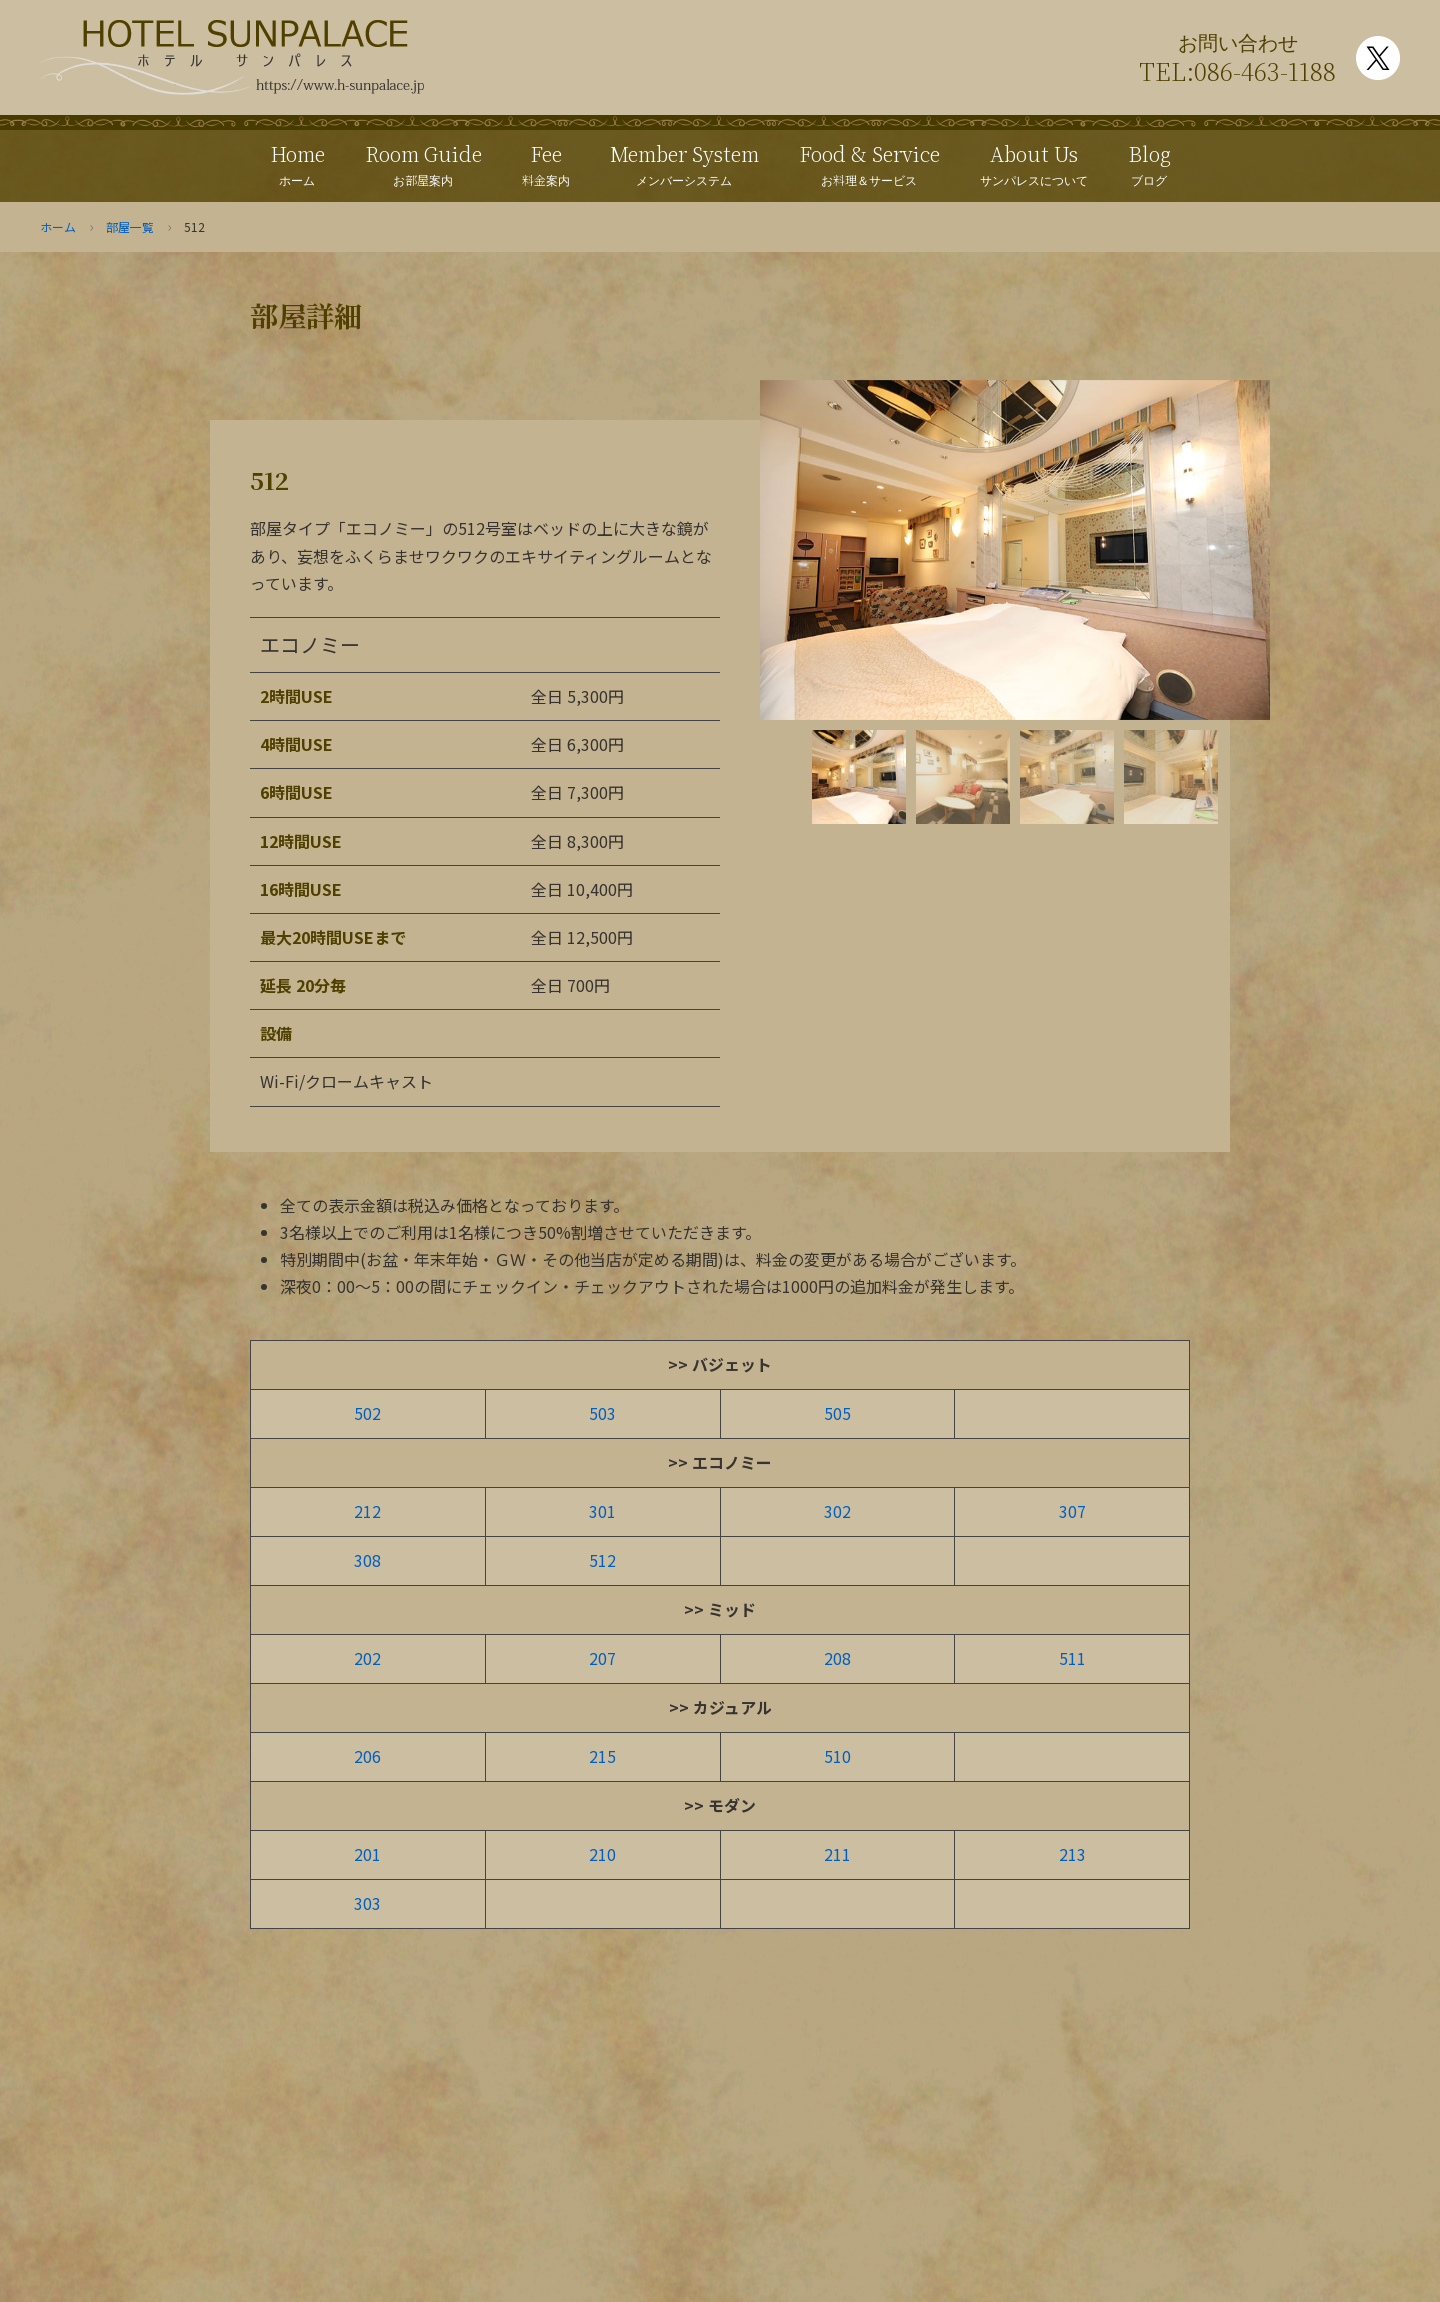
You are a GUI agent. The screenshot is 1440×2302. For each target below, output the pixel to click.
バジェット (732, 1365)
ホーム (58, 226)
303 (367, 1900)
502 (367, 1413)
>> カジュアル (720, 1705)
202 (367, 1657)
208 (837, 1657)
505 (837, 1413)
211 (837, 1851)
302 (837, 1511)
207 (602, 1657)
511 (1072, 1657)
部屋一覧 (130, 226)
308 (367, 1559)
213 (1072, 1851)
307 (1072, 1511)
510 (837, 1754)
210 (602, 1851)
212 (367, 1511)
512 (602, 1559)
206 (367, 1754)
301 (602, 1511)
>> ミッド (720, 1608)
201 (367, 1851)
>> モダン (720, 1803)
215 (602, 1754)
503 (602, 1413)
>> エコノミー (720, 1462)
